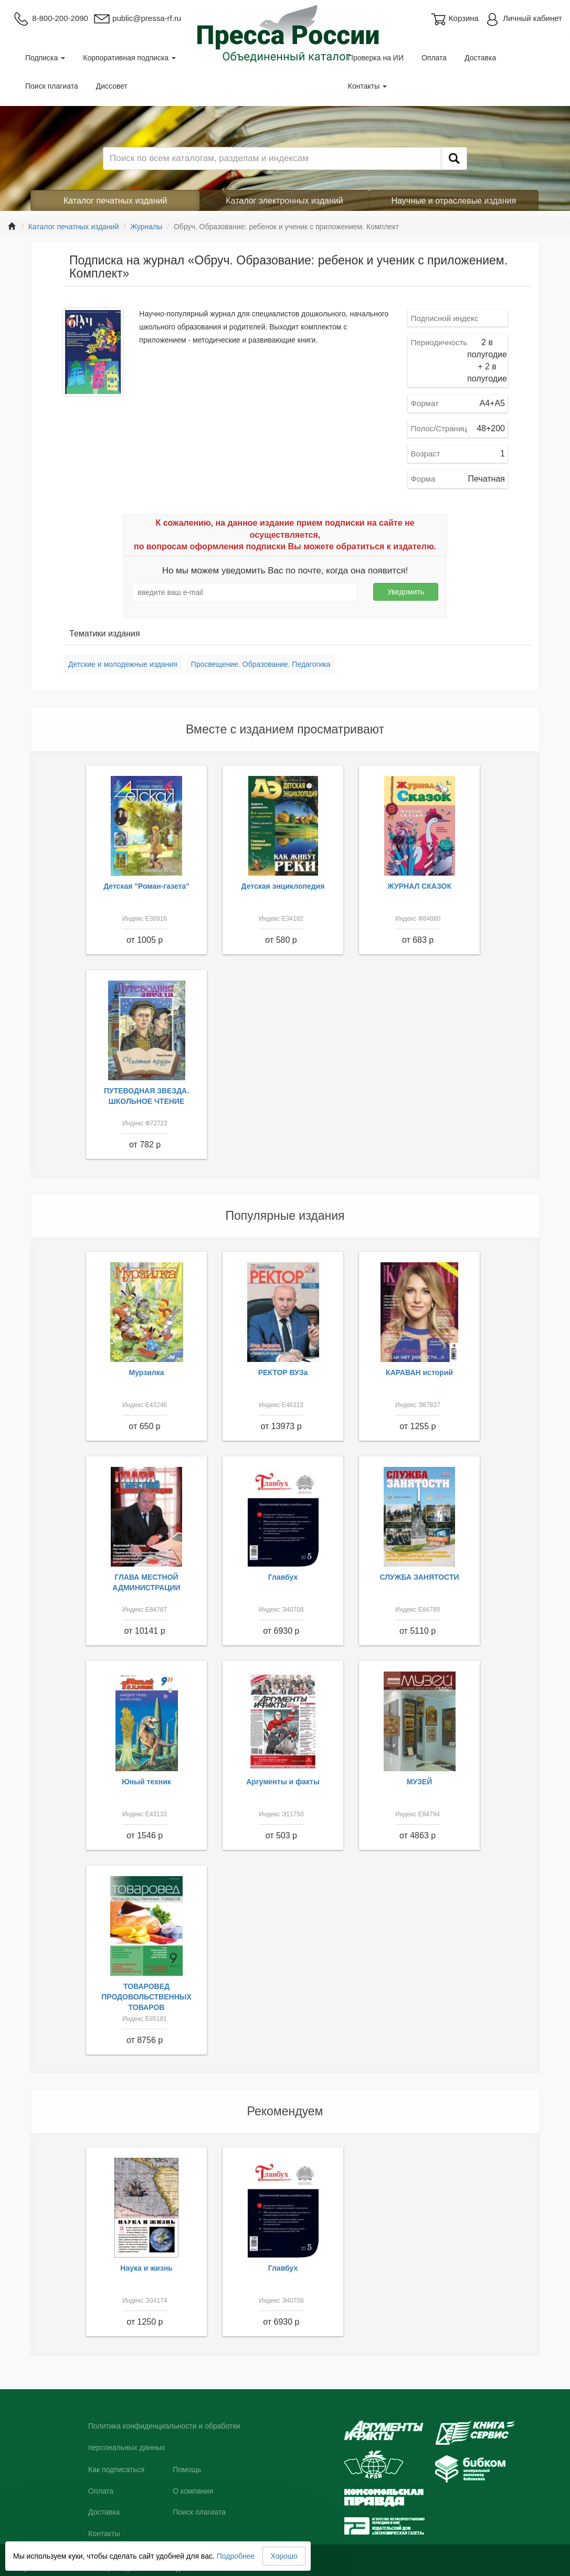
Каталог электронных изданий (284, 200)
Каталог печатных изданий (115, 200)
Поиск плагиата (51, 86)
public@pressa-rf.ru (137, 18)
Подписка (45, 58)
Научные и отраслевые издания (454, 200)
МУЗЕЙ (419, 1781)
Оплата (434, 58)
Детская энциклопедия (283, 886)
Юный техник (146, 1781)
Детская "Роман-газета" (146, 886)
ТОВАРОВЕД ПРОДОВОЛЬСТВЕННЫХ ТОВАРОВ (146, 1996)
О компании (193, 2491)
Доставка (480, 58)
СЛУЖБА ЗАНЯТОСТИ (419, 1577)
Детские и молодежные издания (122, 664)
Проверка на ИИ (376, 58)
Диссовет (112, 86)
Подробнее (236, 2556)
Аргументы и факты (283, 1781)
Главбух (283, 1577)
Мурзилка (146, 1372)
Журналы (146, 226)
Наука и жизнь (146, 2268)
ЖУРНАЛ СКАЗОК (419, 886)
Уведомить (405, 592)
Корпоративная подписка (129, 58)
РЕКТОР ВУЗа (283, 1372)
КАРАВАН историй (419, 1372)
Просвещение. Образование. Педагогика (261, 664)
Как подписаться (116, 2469)
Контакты (367, 86)
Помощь (187, 2469)
